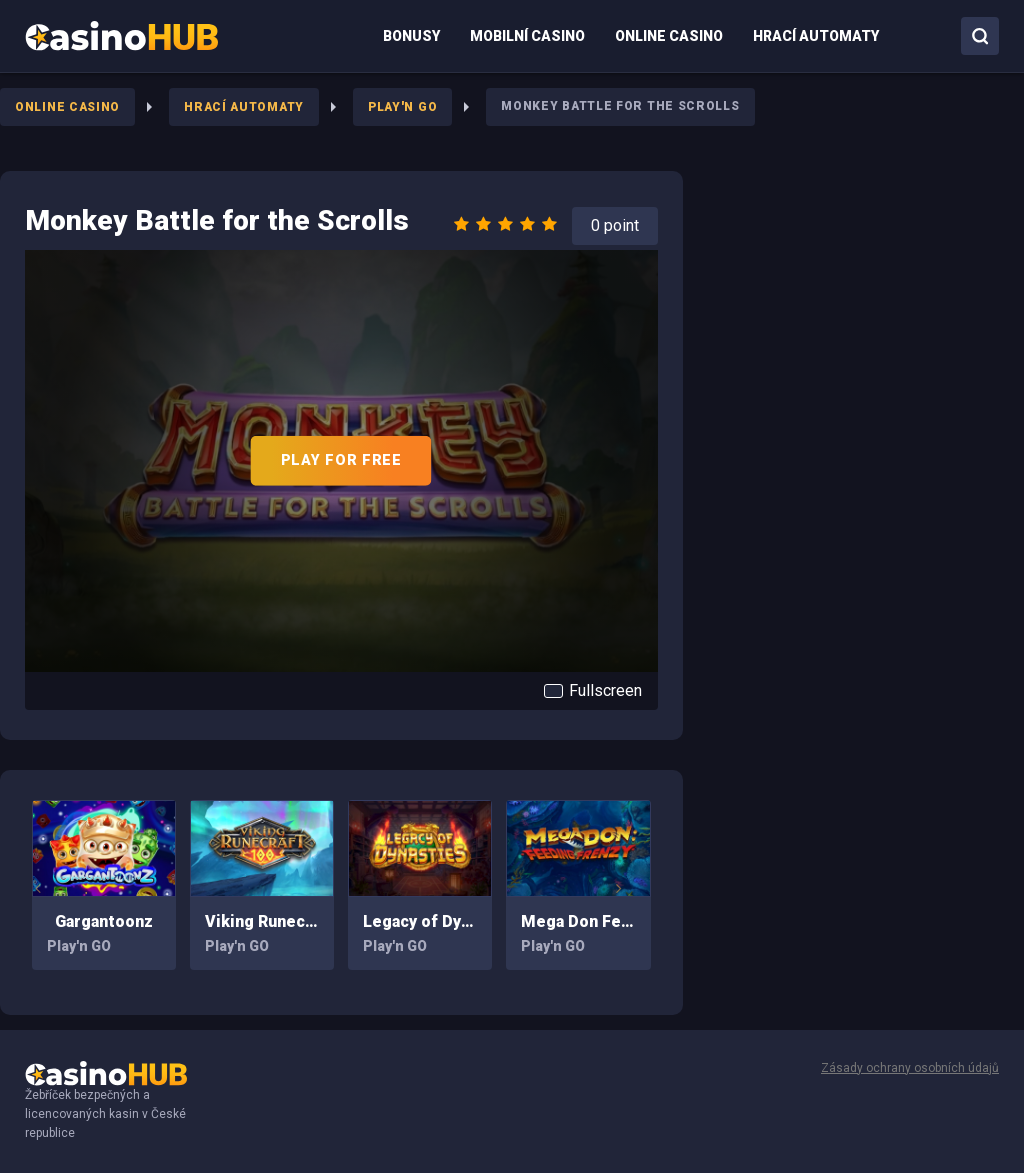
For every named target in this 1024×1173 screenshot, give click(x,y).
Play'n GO (402, 107)
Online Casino (67, 107)
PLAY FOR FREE (341, 460)
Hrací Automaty (244, 107)
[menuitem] (121, 36)
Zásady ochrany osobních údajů (910, 1068)
